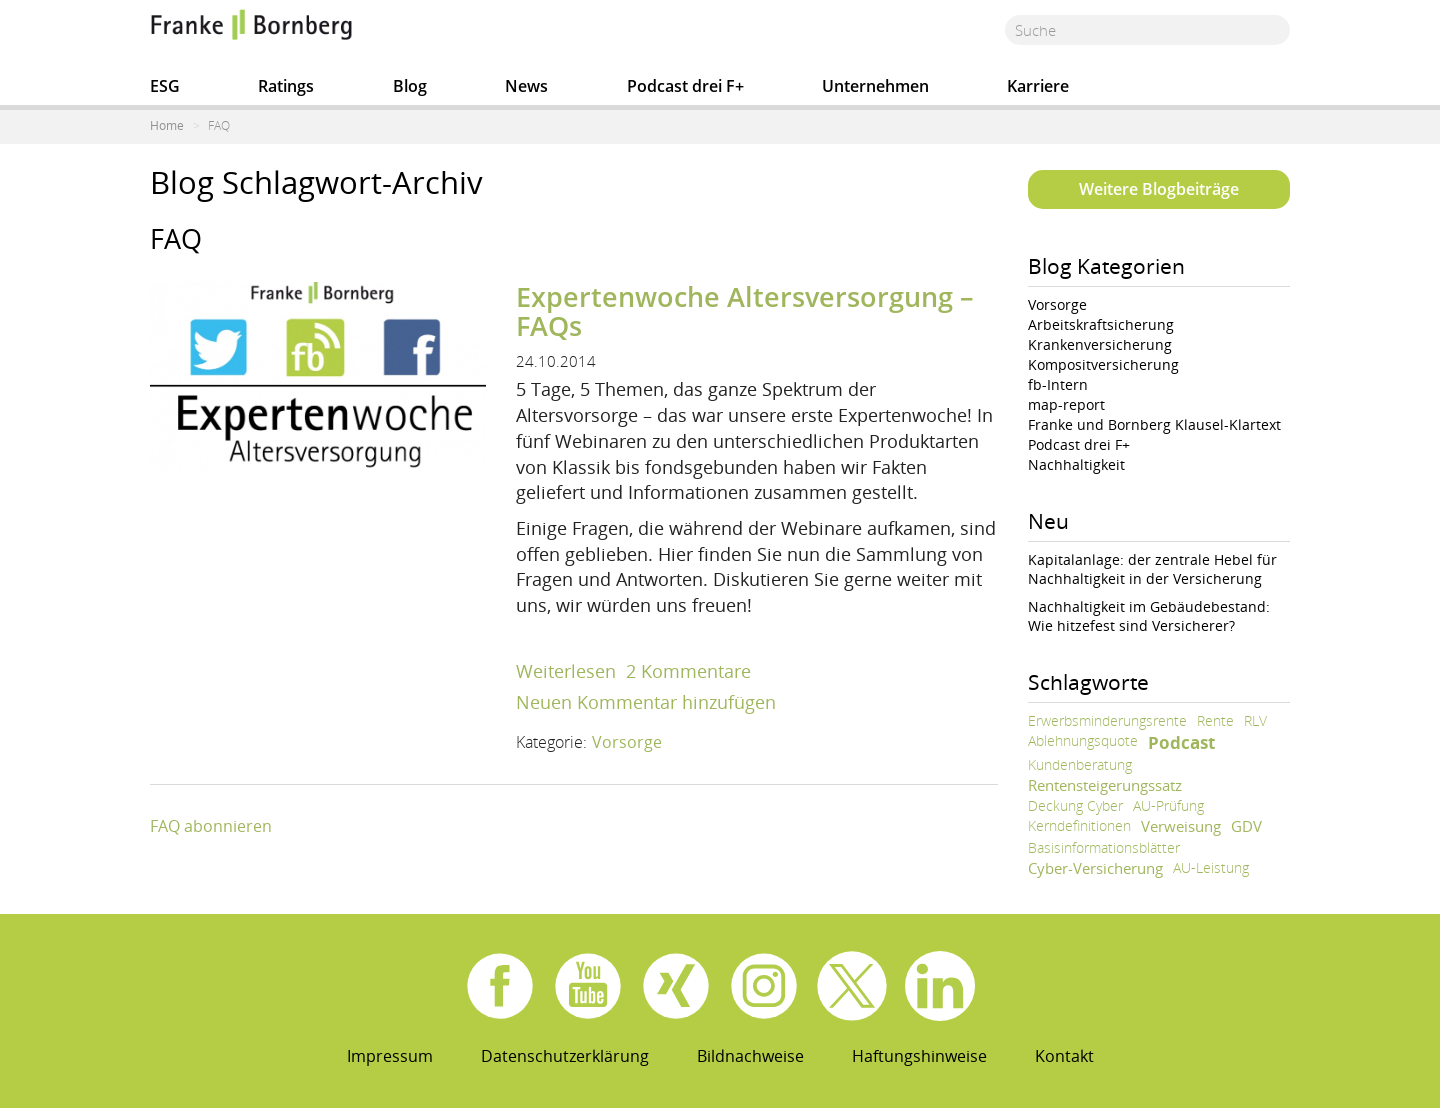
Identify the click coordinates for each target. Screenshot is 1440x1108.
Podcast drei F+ (685, 86)
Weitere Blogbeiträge (1159, 189)
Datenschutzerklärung (565, 1056)
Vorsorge (627, 742)
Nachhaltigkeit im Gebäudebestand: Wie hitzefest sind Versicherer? (1149, 616)
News (526, 86)
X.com (852, 986)
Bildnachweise (750, 1056)
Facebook (500, 986)
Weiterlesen (566, 671)
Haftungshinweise (919, 1056)
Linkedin (940, 986)
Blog (410, 86)
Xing (676, 986)
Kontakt (1064, 1056)
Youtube (588, 986)
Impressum (390, 1056)
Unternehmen (875, 86)
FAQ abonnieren (211, 826)
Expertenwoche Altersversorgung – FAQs (745, 311)
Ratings (286, 86)
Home (167, 125)
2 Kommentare (688, 671)
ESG (165, 86)
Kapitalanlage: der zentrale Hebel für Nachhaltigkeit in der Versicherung (1152, 569)
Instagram (764, 986)
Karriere (1038, 86)
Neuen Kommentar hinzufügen (646, 702)
